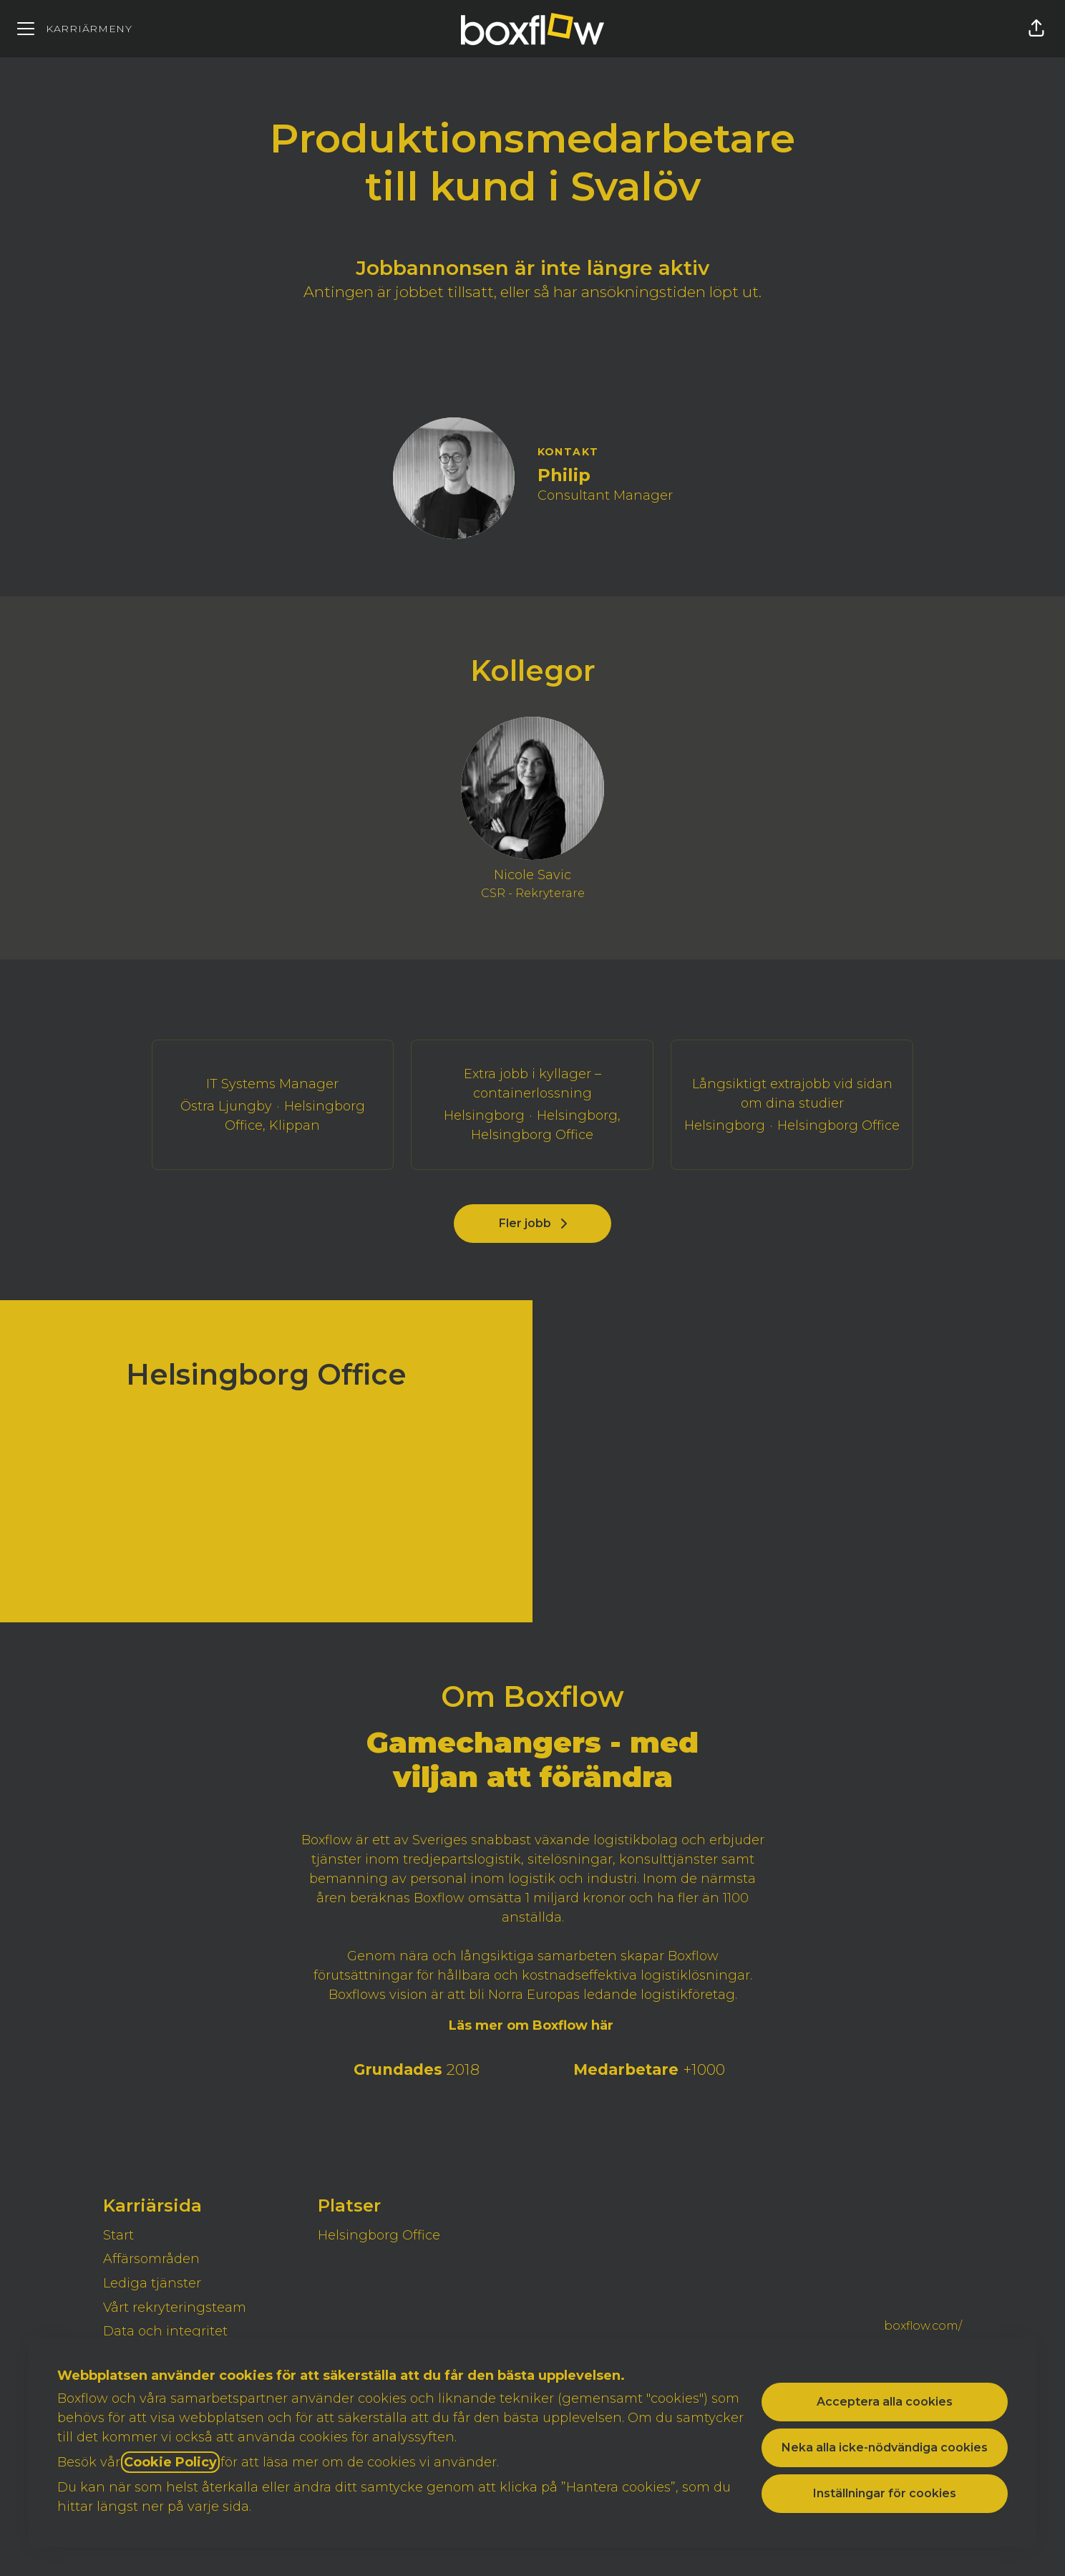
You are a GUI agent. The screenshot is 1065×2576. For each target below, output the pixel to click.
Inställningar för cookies (884, 2493)
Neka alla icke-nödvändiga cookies (885, 2447)
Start (118, 2235)
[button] (1036, 29)
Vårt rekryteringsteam (174, 2307)
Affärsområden (151, 2259)
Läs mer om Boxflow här (533, 2025)
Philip (564, 475)
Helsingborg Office (379, 2235)
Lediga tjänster (152, 2283)
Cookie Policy (170, 2462)
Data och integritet (165, 2331)
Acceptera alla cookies (885, 2401)
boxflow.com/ (923, 2326)
